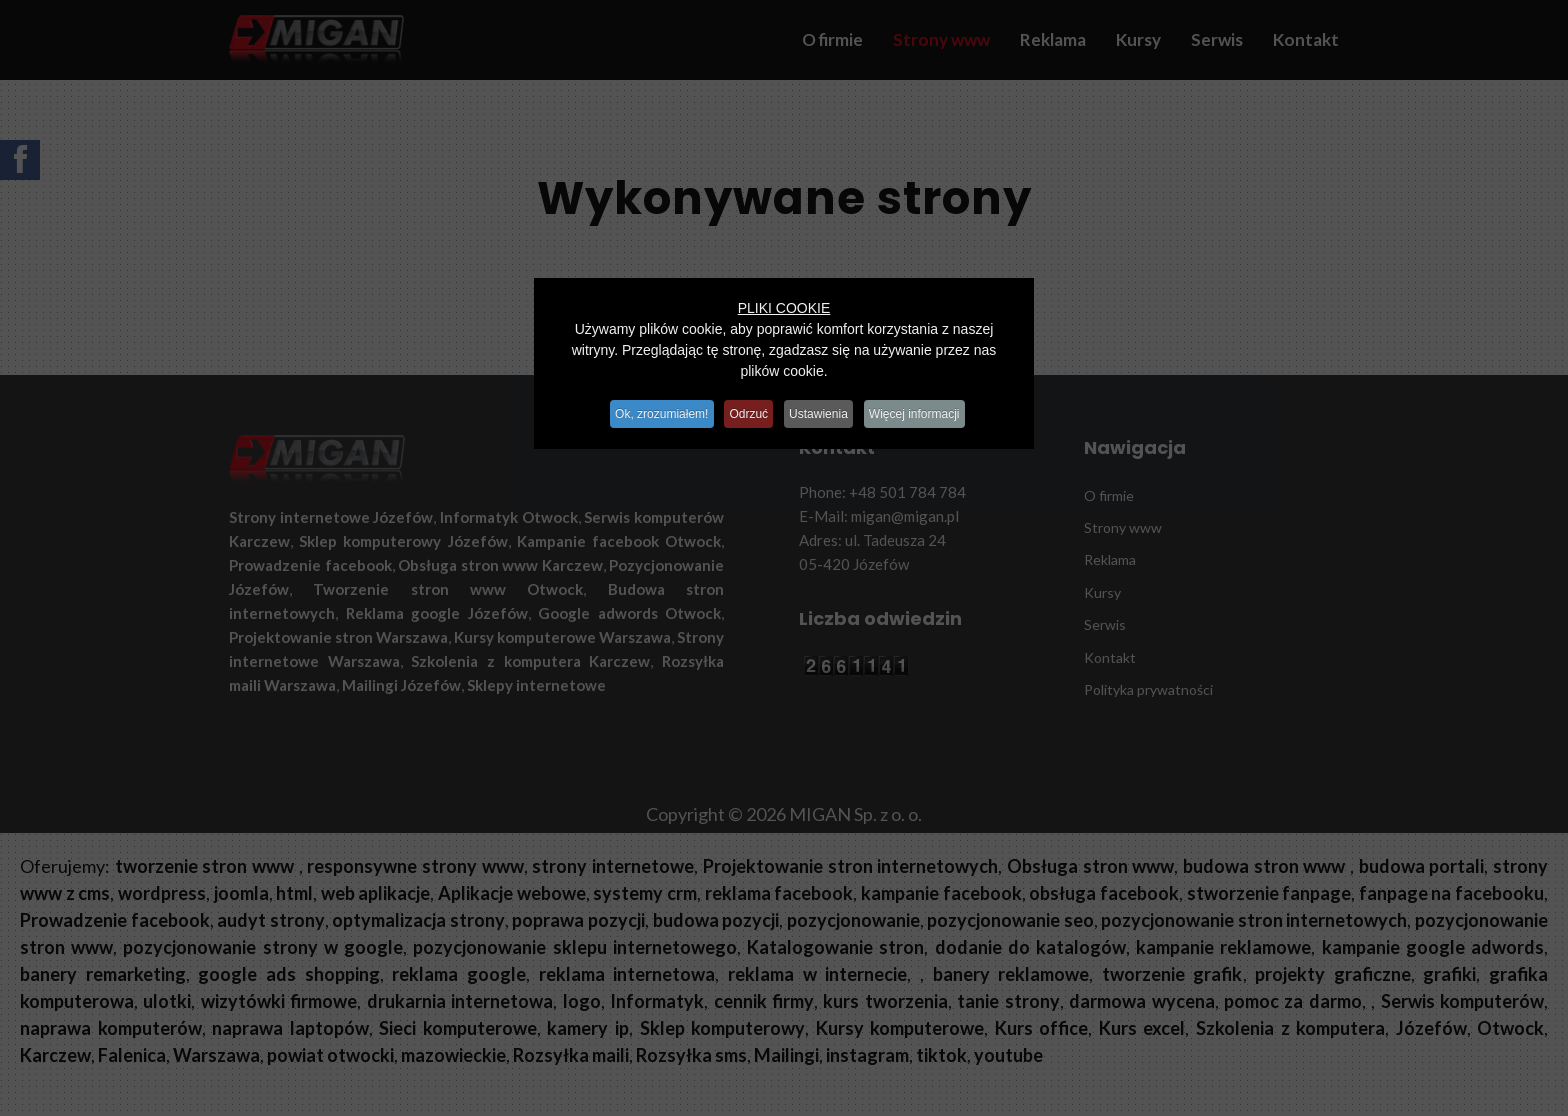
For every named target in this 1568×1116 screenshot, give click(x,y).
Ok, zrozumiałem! (649, 410)
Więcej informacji (929, 410)
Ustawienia (824, 410)
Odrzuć (746, 410)
